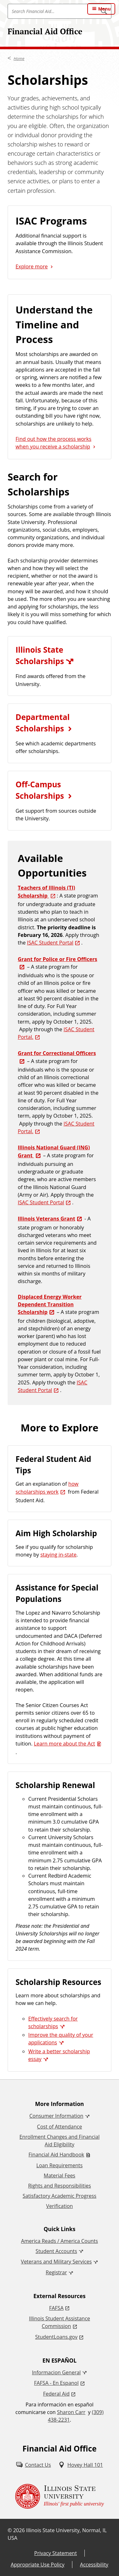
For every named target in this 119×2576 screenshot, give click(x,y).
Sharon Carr (71, 2412)
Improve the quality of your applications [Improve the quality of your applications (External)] (60, 2038)
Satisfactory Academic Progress (59, 2195)
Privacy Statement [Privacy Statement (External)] (55, 2553)
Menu (104, 9)
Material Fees (59, 2175)
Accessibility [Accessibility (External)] (94, 2564)
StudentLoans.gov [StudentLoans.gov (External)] (56, 2336)
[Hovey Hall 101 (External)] (80, 2465)
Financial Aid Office (45, 31)
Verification (59, 2206)
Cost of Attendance (59, 2126)
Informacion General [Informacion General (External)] (56, 2372)
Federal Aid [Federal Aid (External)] (56, 2393)
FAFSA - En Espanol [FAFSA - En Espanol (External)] (56, 2382)
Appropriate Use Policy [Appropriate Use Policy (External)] (37, 2564)
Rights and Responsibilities (59, 2185)
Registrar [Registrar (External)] (56, 2272)
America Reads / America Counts (59, 2240)
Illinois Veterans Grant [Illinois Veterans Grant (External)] (46, 1218)
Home (19, 58)
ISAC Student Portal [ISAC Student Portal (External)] (50, 942)
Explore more (32, 266)
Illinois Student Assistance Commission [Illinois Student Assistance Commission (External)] (59, 2322)
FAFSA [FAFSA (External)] (56, 2307)
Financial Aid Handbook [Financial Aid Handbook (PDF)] (56, 2154)
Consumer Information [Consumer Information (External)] (56, 2115)
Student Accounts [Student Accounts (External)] (56, 2251)
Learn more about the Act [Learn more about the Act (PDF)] (64, 1743)
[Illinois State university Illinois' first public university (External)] (59, 2496)
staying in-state (58, 1554)
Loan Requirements (59, 2165)
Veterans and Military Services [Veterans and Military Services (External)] (56, 2261)
